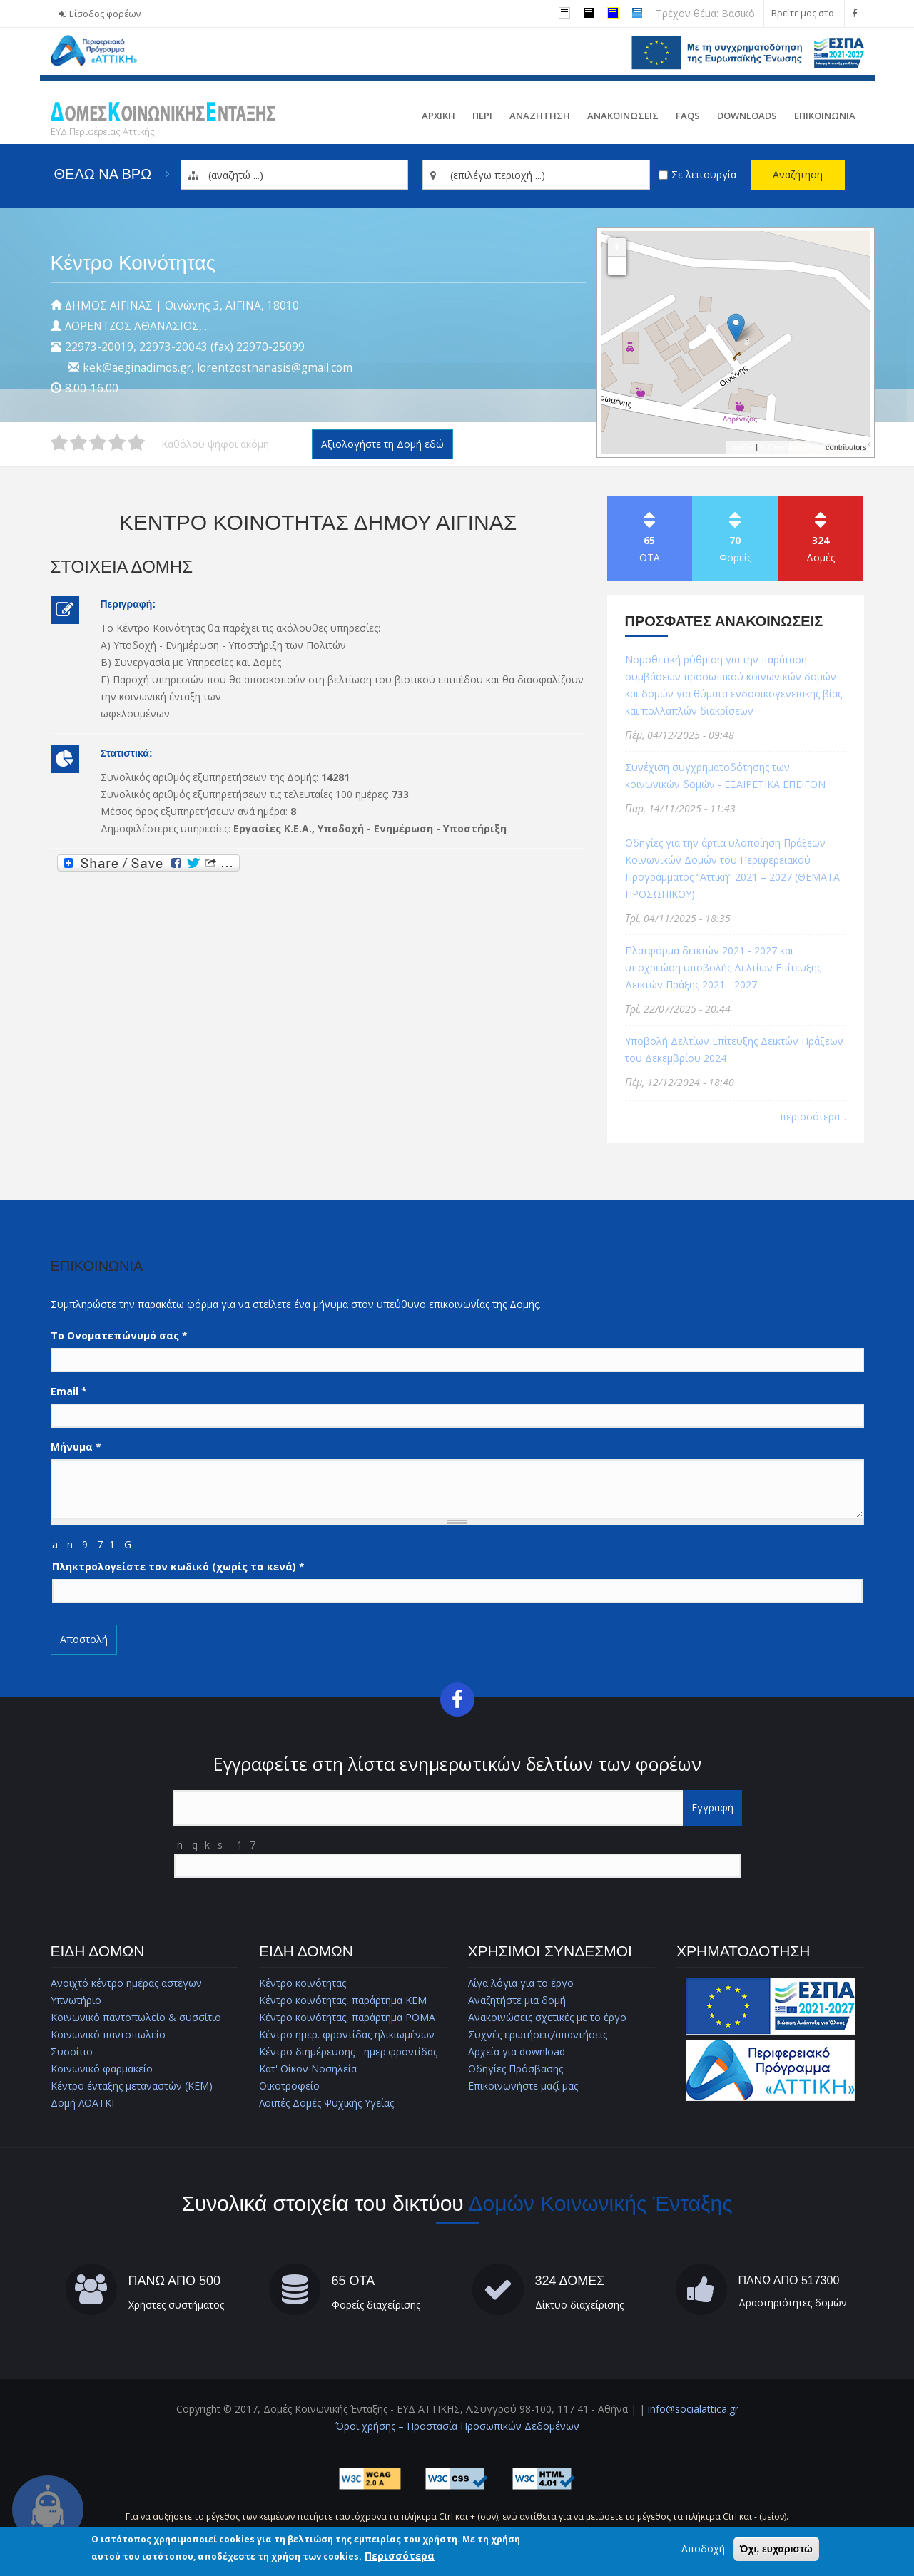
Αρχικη (438, 115)
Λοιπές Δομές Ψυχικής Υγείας (326, 2103)
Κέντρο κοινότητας (302, 1983)
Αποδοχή (703, 2548)
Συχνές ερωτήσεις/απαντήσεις (537, 2034)
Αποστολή (84, 1639)
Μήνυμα (76, 1446)
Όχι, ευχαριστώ (776, 2549)
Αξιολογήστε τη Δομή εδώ (382, 444)
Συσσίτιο (72, 2051)
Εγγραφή (712, 1807)
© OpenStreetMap (793, 447)
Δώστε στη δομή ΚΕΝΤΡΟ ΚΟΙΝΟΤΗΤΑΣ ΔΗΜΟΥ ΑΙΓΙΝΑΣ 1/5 (59, 442)
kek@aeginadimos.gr (137, 367)
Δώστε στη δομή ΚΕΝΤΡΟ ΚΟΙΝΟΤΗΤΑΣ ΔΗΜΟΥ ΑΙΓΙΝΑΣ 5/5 (136, 442)
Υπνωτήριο (76, 2000)
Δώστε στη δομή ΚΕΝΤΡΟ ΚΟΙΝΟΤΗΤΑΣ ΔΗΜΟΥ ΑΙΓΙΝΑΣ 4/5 (117, 442)
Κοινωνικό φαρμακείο (102, 2068)
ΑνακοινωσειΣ (623, 115)
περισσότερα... (813, 1116)
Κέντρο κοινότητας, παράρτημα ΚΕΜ (343, 2000)
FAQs (688, 115)
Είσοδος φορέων (105, 14)
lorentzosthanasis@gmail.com (274, 367)
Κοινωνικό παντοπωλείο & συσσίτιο (136, 2017)
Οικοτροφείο (289, 2085)
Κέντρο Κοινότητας (133, 263)
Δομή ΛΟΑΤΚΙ (82, 2103)
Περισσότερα (400, 2555)
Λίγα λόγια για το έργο (521, 1983)
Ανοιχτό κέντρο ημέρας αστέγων (126, 1983)
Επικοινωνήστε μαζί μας (523, 2085)
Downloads (747, 115)
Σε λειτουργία (703, 174)
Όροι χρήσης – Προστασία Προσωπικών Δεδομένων (457, 2426)
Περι (482, 115)
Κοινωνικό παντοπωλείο (108, 2034)
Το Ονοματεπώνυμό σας (119, 1335)
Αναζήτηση (798, 174)
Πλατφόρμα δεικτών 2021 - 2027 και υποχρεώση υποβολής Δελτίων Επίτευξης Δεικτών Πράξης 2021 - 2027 (723, 967)
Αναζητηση (539, 115)
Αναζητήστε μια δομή (517, 2000)
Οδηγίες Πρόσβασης (515, 2068)
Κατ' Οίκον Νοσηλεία (308, 2068)
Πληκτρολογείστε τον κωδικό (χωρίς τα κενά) (178, 1566)
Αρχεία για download (516, 2051)
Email (69, 1391)
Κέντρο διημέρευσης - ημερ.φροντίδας (348, 2051)
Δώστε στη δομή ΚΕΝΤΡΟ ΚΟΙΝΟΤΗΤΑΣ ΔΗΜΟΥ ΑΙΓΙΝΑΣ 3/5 (97, 442)
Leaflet (741, 447)
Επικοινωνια (824, 115)
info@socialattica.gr (693, 2409)
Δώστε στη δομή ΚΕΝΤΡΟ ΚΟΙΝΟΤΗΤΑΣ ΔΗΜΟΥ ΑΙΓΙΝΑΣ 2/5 (78, 442)
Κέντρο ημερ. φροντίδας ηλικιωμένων (347, 2034)
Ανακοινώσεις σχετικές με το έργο (547, 2017)
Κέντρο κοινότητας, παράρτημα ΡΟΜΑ (347, 2017)
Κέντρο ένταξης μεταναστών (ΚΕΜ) (132, 2085)
